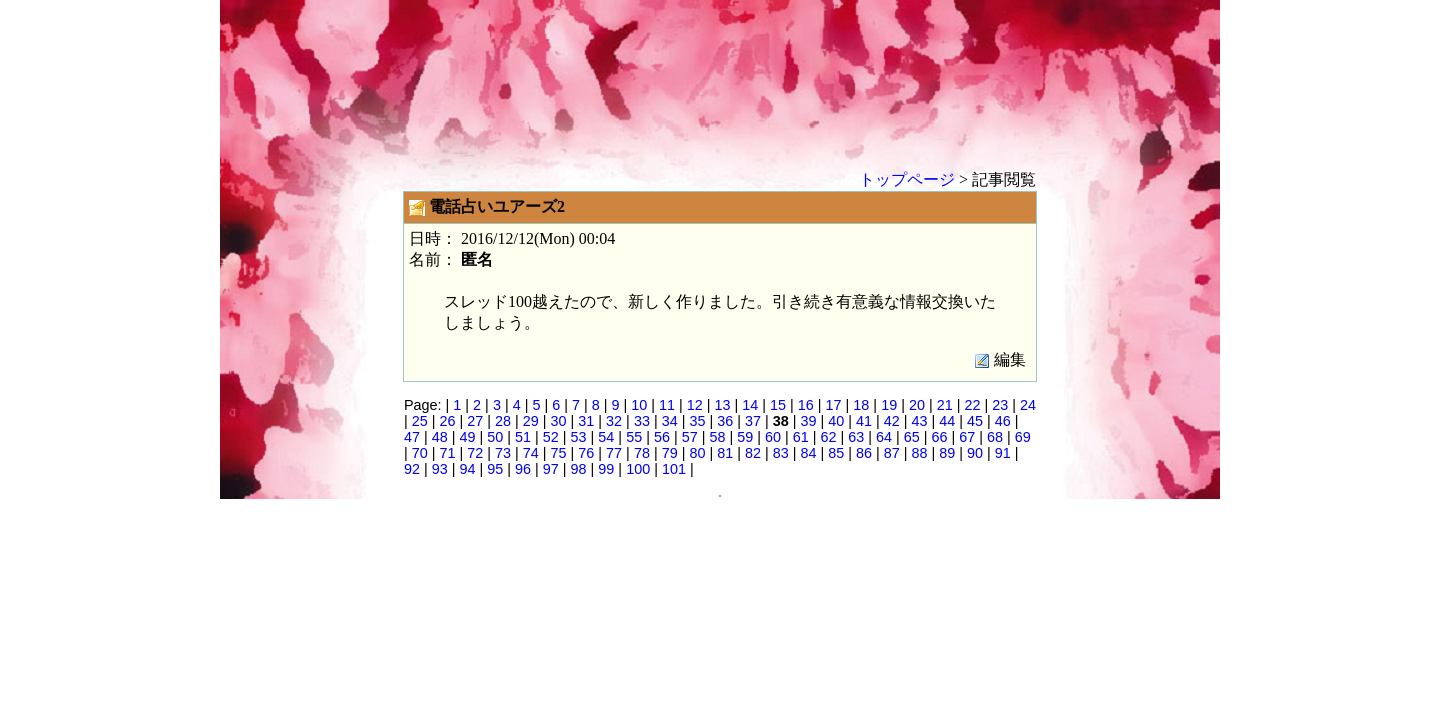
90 (975, 453)
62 (828, 437)
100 (638, 469)
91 (1003, 453)
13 (723, 405)
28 (503, 421)
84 (808, 453)
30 (559, 421)
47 (412, 437)
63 (856, 437)
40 (836, 421)
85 (836, 453)
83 (781, 453)
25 (420, 421)
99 (606, 469)
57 (690, 437)
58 (717, 437)
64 (884, 437)
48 (440, 437)
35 (697, 421)
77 (614, 453)
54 (606, 437)
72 (475, 453)
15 (778, 405)
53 (579, 437)
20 (917, 405)
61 (801, 437)
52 (551, 437)
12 (695, 405)
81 (725, 453)
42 (892, 421)
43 (920, 421)
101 (674, 469)
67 (967, 437)
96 (523, 469)
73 (503, 453)
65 (912, 437)
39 (808, 421)
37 (753, 421)
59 (745, 437)
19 (889, 405)
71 (448, 453)
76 (586, 453)
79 (670, 453)
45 (975, 421)
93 (440, 469)
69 (1023, 437)
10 (639, 405)
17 (834, 405)
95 (495, 469)
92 (412, 469)
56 (662, 437)
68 (995, 437)
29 (531, 421)
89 (947, 453)
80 (697, 453)
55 (634, 437)
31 (586, 421)
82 (753, 453)
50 (495, 437)
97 (551, 469)
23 (1000, 405)
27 (475, 421)
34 (670, 421)
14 (750, 405)
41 (864, 421)
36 (725, 421)
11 (667, 405)
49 (468, 437)
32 (614, 421)
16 (806, 405)
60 (773, 437)
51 (523, 437)
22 (972, 405)
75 (559, 453)
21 (945, 405)
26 (448, 421)
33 (642, 421)
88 (920, 453)
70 (420, 453)
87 (892, 453)
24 (1028, 405)
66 (940, 437)
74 (531, 453)
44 (947, 421)
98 (579, 469)
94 (468, 469)
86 (864, 453)
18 (861, 405)
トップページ (907, 179)
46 (1003, 421)
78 (642, 453)
